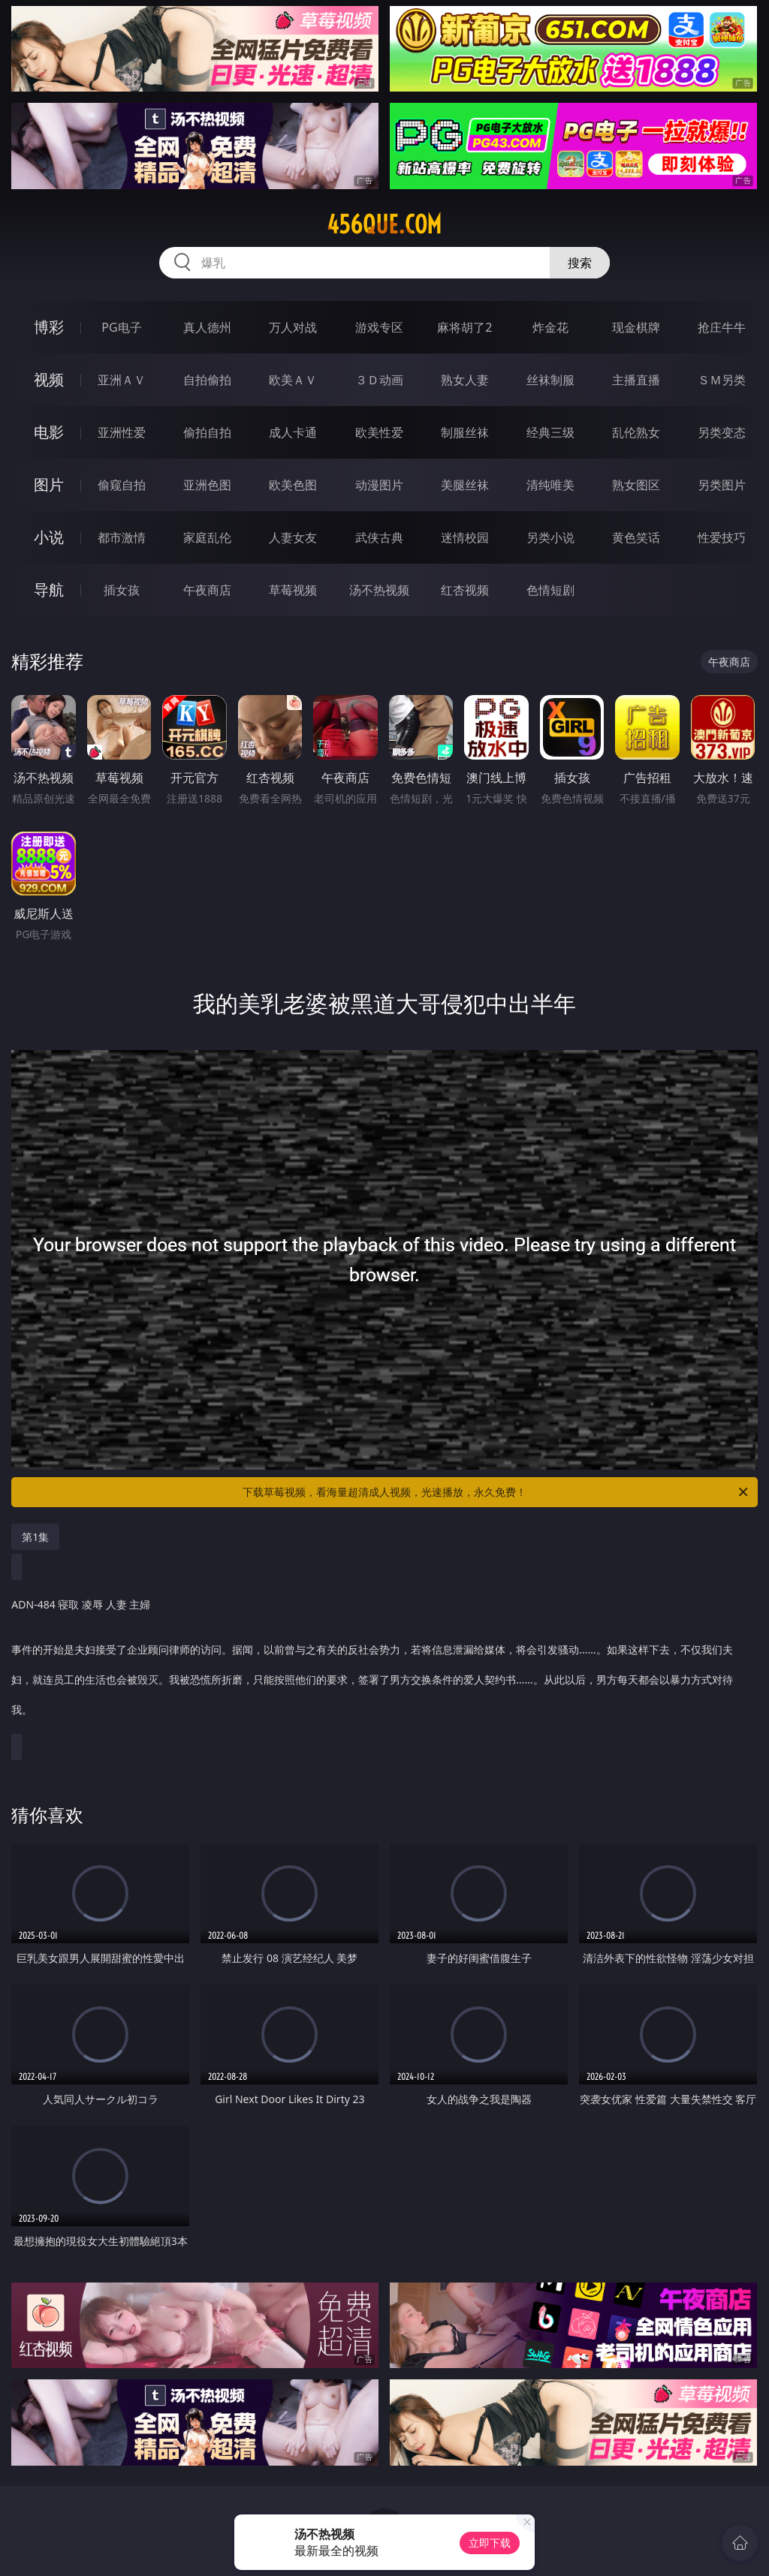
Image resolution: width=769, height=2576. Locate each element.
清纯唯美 (550, 485)
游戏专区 (379, 327)
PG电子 (121, 327)
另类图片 (722, 485)
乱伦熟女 (636, 432)
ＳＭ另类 (722, 380)
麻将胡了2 (464, 327)
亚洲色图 (207, 485)
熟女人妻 (465, 380)
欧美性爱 (379, 432)
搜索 (580, 262)
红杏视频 (465, 590)
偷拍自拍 (207, 432)
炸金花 (550, 327)
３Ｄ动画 (379, 380)
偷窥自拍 (122, 485)
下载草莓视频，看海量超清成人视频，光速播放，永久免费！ (496, 1492)
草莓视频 (293, 590)
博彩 (49, 327)
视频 (49, 379)
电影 (49, 432)
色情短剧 (550, 590)
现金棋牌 (636, 327)
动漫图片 (379, 485)
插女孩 (122, 590)
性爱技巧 (722, 537)
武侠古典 (379, 537)
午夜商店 (207, 590)
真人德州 (207, 327)
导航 (49, 589)
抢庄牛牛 (722, 327)
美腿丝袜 (465, 485)
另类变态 (722, 432)
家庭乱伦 (207, 537)
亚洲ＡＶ (122, 380)
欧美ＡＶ (293, 380)
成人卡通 (293, 432)
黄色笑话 (636, 537)
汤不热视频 (379, 590)
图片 (49, 484)
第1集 (35, 1537)
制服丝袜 (465, 432)
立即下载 (490, 2542)
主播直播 (636, 380)
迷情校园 (465, 537)
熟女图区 (636, 485)
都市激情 (122, 537)
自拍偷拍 (207, 380)
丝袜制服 (550, 380)
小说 (49, 537)
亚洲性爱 (122, 432)
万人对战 (293, 327)
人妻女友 (293, 537)
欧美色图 (293, 485)
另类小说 (550, 537)
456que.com (384, 224)
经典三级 (550, 432)
